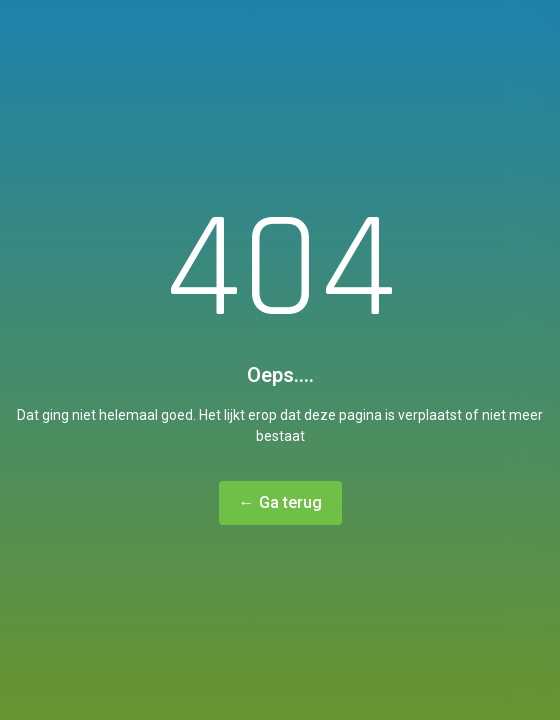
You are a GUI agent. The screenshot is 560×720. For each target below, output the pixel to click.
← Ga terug (280, 502)
